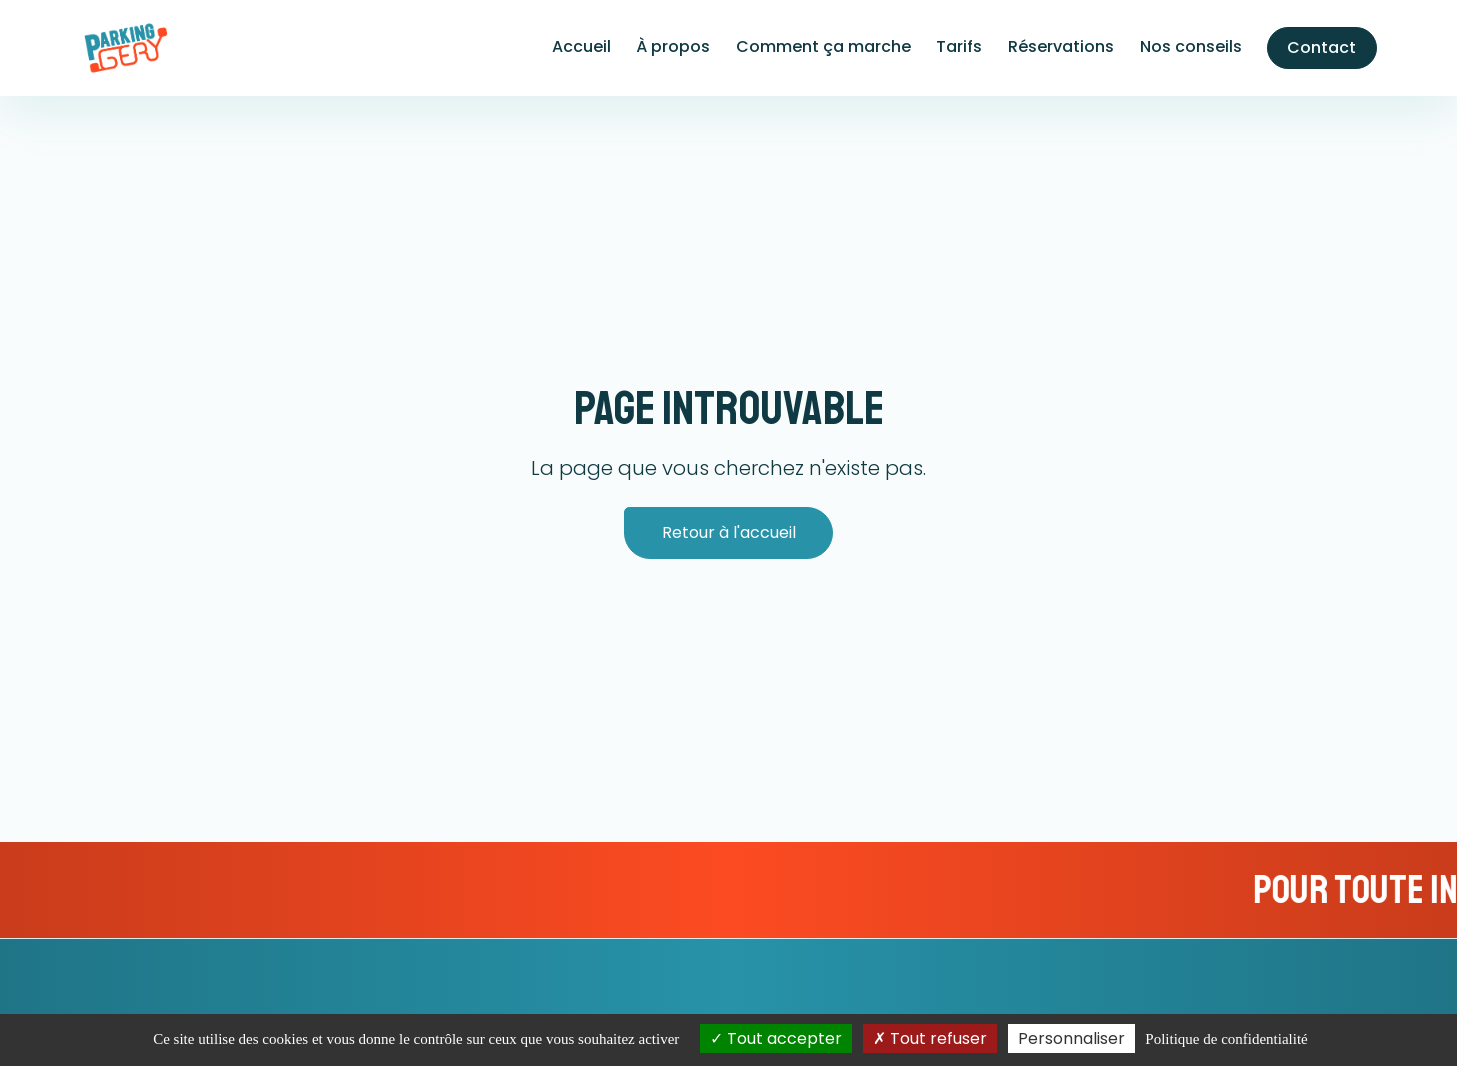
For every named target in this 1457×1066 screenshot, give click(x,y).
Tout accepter (776, 1038)
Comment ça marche (823, 46)
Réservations (1061, 46)
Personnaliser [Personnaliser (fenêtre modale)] (1071, 1038)
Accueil (581, 46)
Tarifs (959, 46)
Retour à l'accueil (729, 532)
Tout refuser (930, 1038)
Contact (1321, 47)
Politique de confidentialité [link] (1226, 1039)
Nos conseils (1191, 46)
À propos (673, 46)
